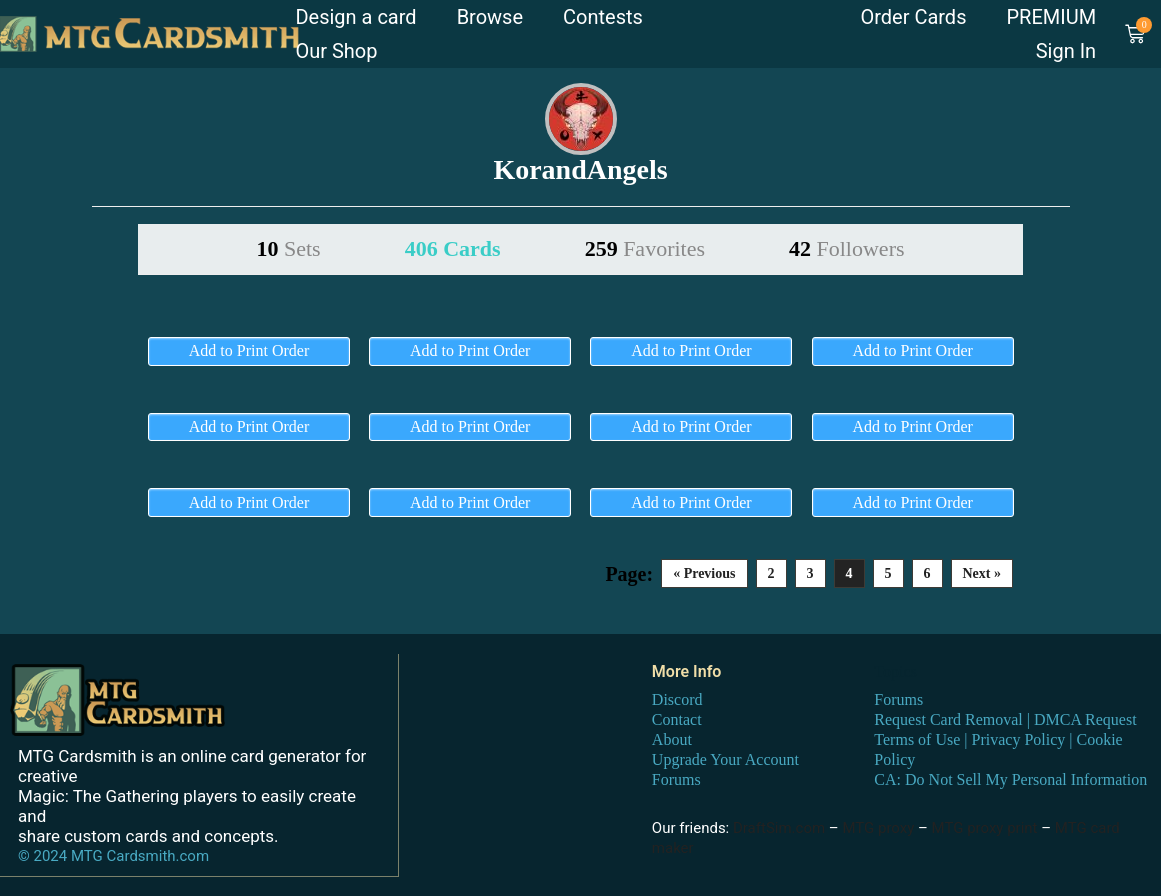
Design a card (355, 17)
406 (453, 248)
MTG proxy (878, 828)
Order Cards (913, 17)
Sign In (1066, 51)
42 (847, 248)
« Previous (704, 573)
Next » (982, 573)
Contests (603, 17)
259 (645, 248)
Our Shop (336, 51)
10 (288, 248)
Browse (490, 17)
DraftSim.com (779, 828)
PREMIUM (1051, 17)
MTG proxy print (985, 828)
